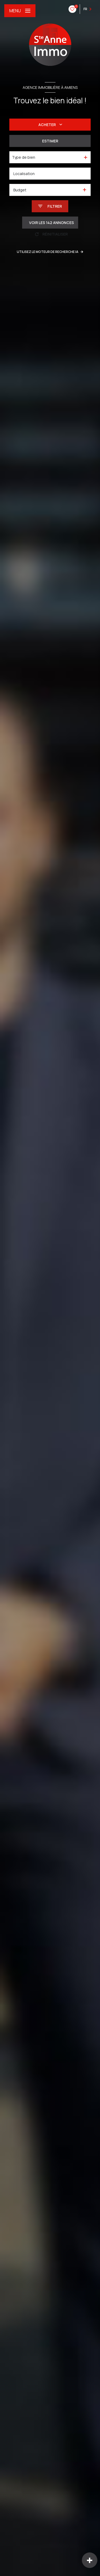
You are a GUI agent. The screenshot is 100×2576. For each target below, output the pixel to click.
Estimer (50, 140)
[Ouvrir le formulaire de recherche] (50, 206)
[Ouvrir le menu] (19, 10)
